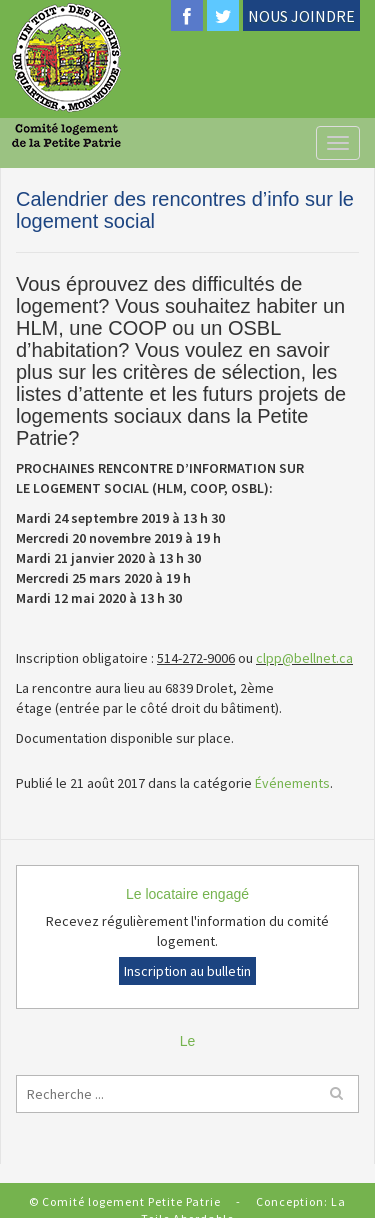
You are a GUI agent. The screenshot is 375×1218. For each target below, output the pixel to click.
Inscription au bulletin (187, 971)
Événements (292, 783)
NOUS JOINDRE (301, 16)
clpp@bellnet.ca (304, 658)
